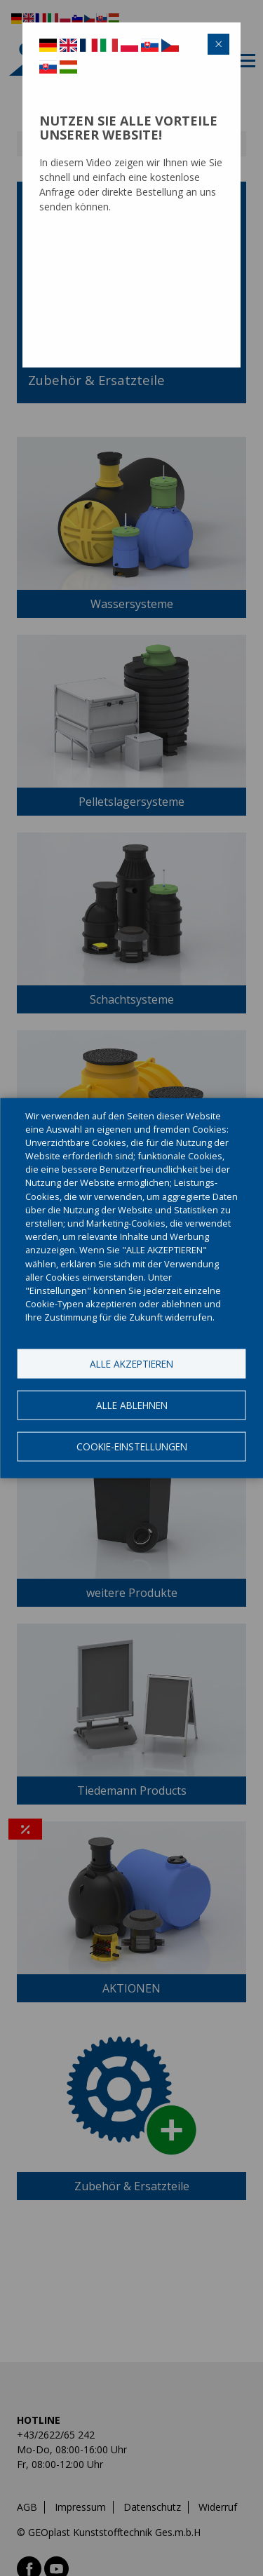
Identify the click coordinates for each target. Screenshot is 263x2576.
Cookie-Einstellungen (131, 1445)
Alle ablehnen (132, 1404)
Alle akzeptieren (131, 1363)
